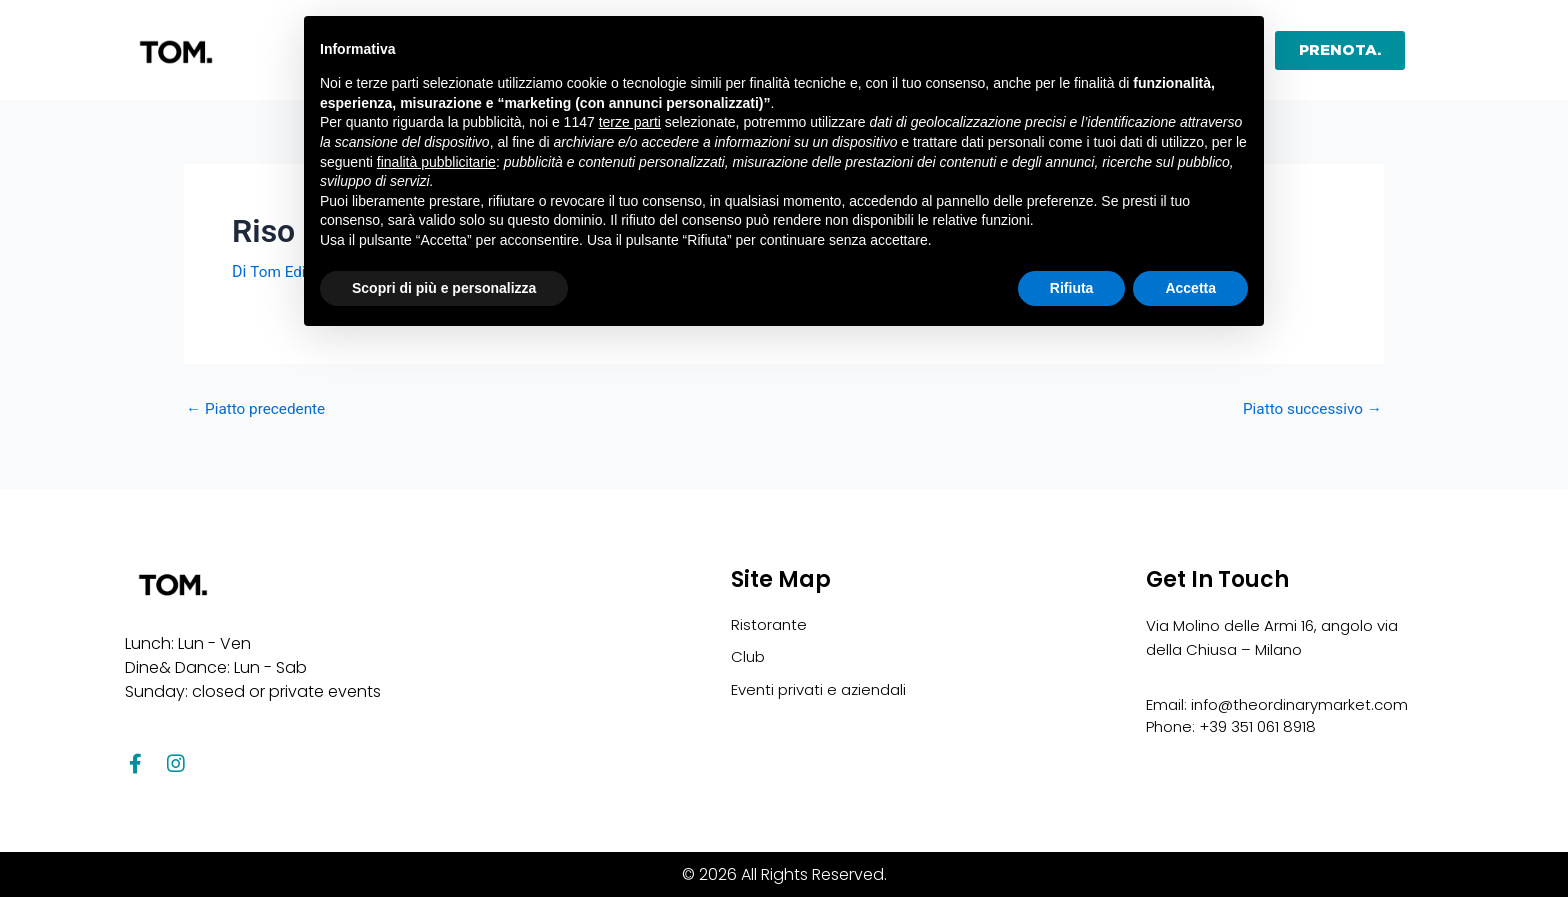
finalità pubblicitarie (436, 162)
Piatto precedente (259, 409)
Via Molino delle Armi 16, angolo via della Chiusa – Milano (1266, 634)
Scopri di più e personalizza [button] (444, 288)
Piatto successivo (1309, 409)
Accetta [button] (1190, 288)
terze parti (630, 122)
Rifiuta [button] (1072, 288)
